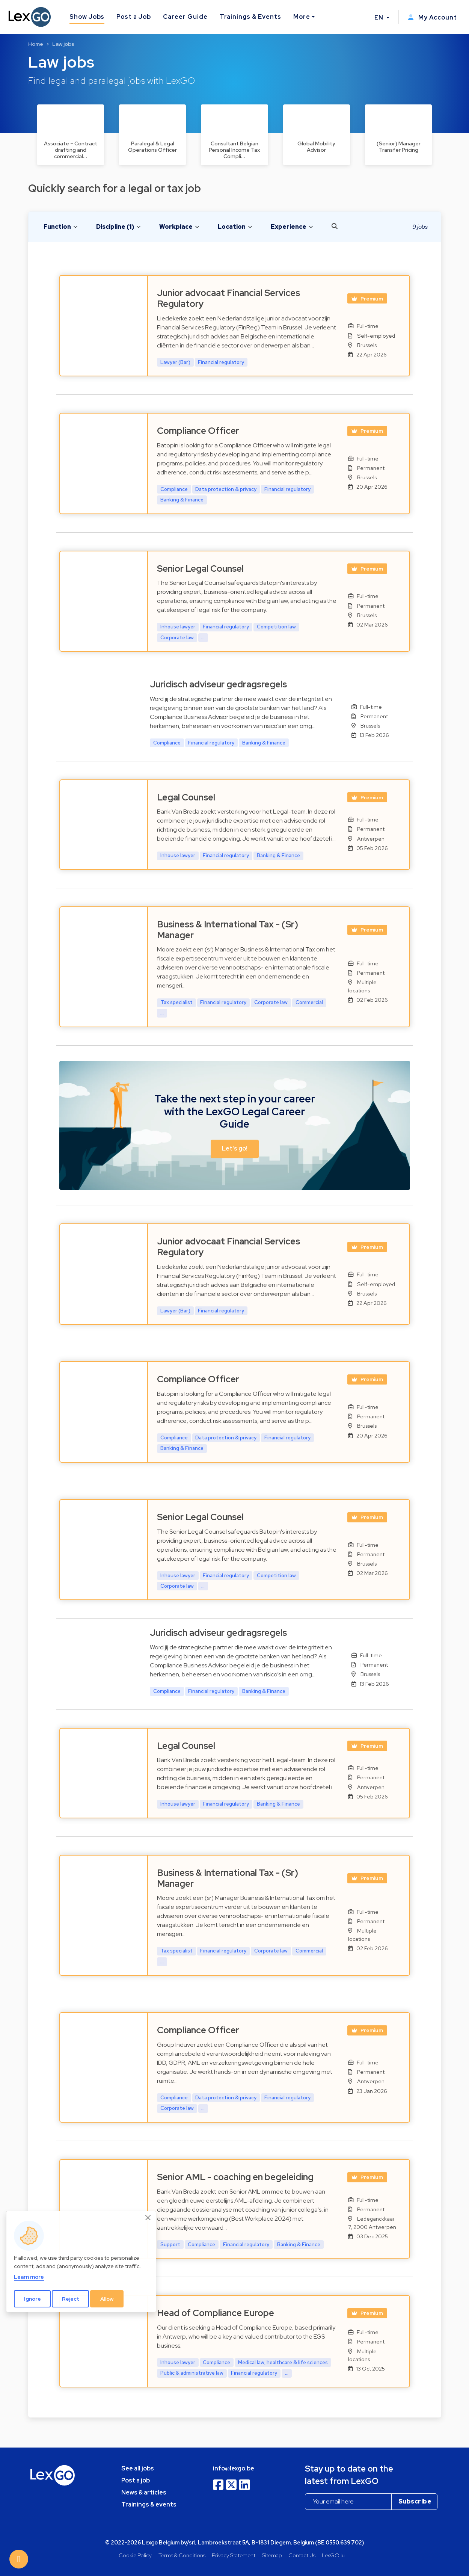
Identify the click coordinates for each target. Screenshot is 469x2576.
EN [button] (379, 17)
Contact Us (301, 2555)
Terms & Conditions (181, 2555)
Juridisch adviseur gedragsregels (218, 684)
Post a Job (133, 17)
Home (35, 44)
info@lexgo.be (233, 2468)
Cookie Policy (135, 2555)
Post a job (135, 2480)
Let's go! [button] (234, 1149)
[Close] (148, 2217)
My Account (432, 17)
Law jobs (63, 44)
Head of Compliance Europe (215, 2313)
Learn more (29, 2276)
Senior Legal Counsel (200, 568)
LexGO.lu (333, 2555)
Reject (70, 2298)
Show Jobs (87, 17)
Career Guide (185, 17)
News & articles (143, 2492)
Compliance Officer (198, 430)
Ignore (32, 2298)
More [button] (301, 17)
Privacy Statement (233, 2555)
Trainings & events (148, 2504)
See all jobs (137, 2468)
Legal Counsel (186, 797)
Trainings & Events (250, 17)
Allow (107, 2298)
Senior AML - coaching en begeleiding (235, 2177)
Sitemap (272, 2555)
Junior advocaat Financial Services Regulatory (228, 298)
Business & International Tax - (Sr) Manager (227, 929)
